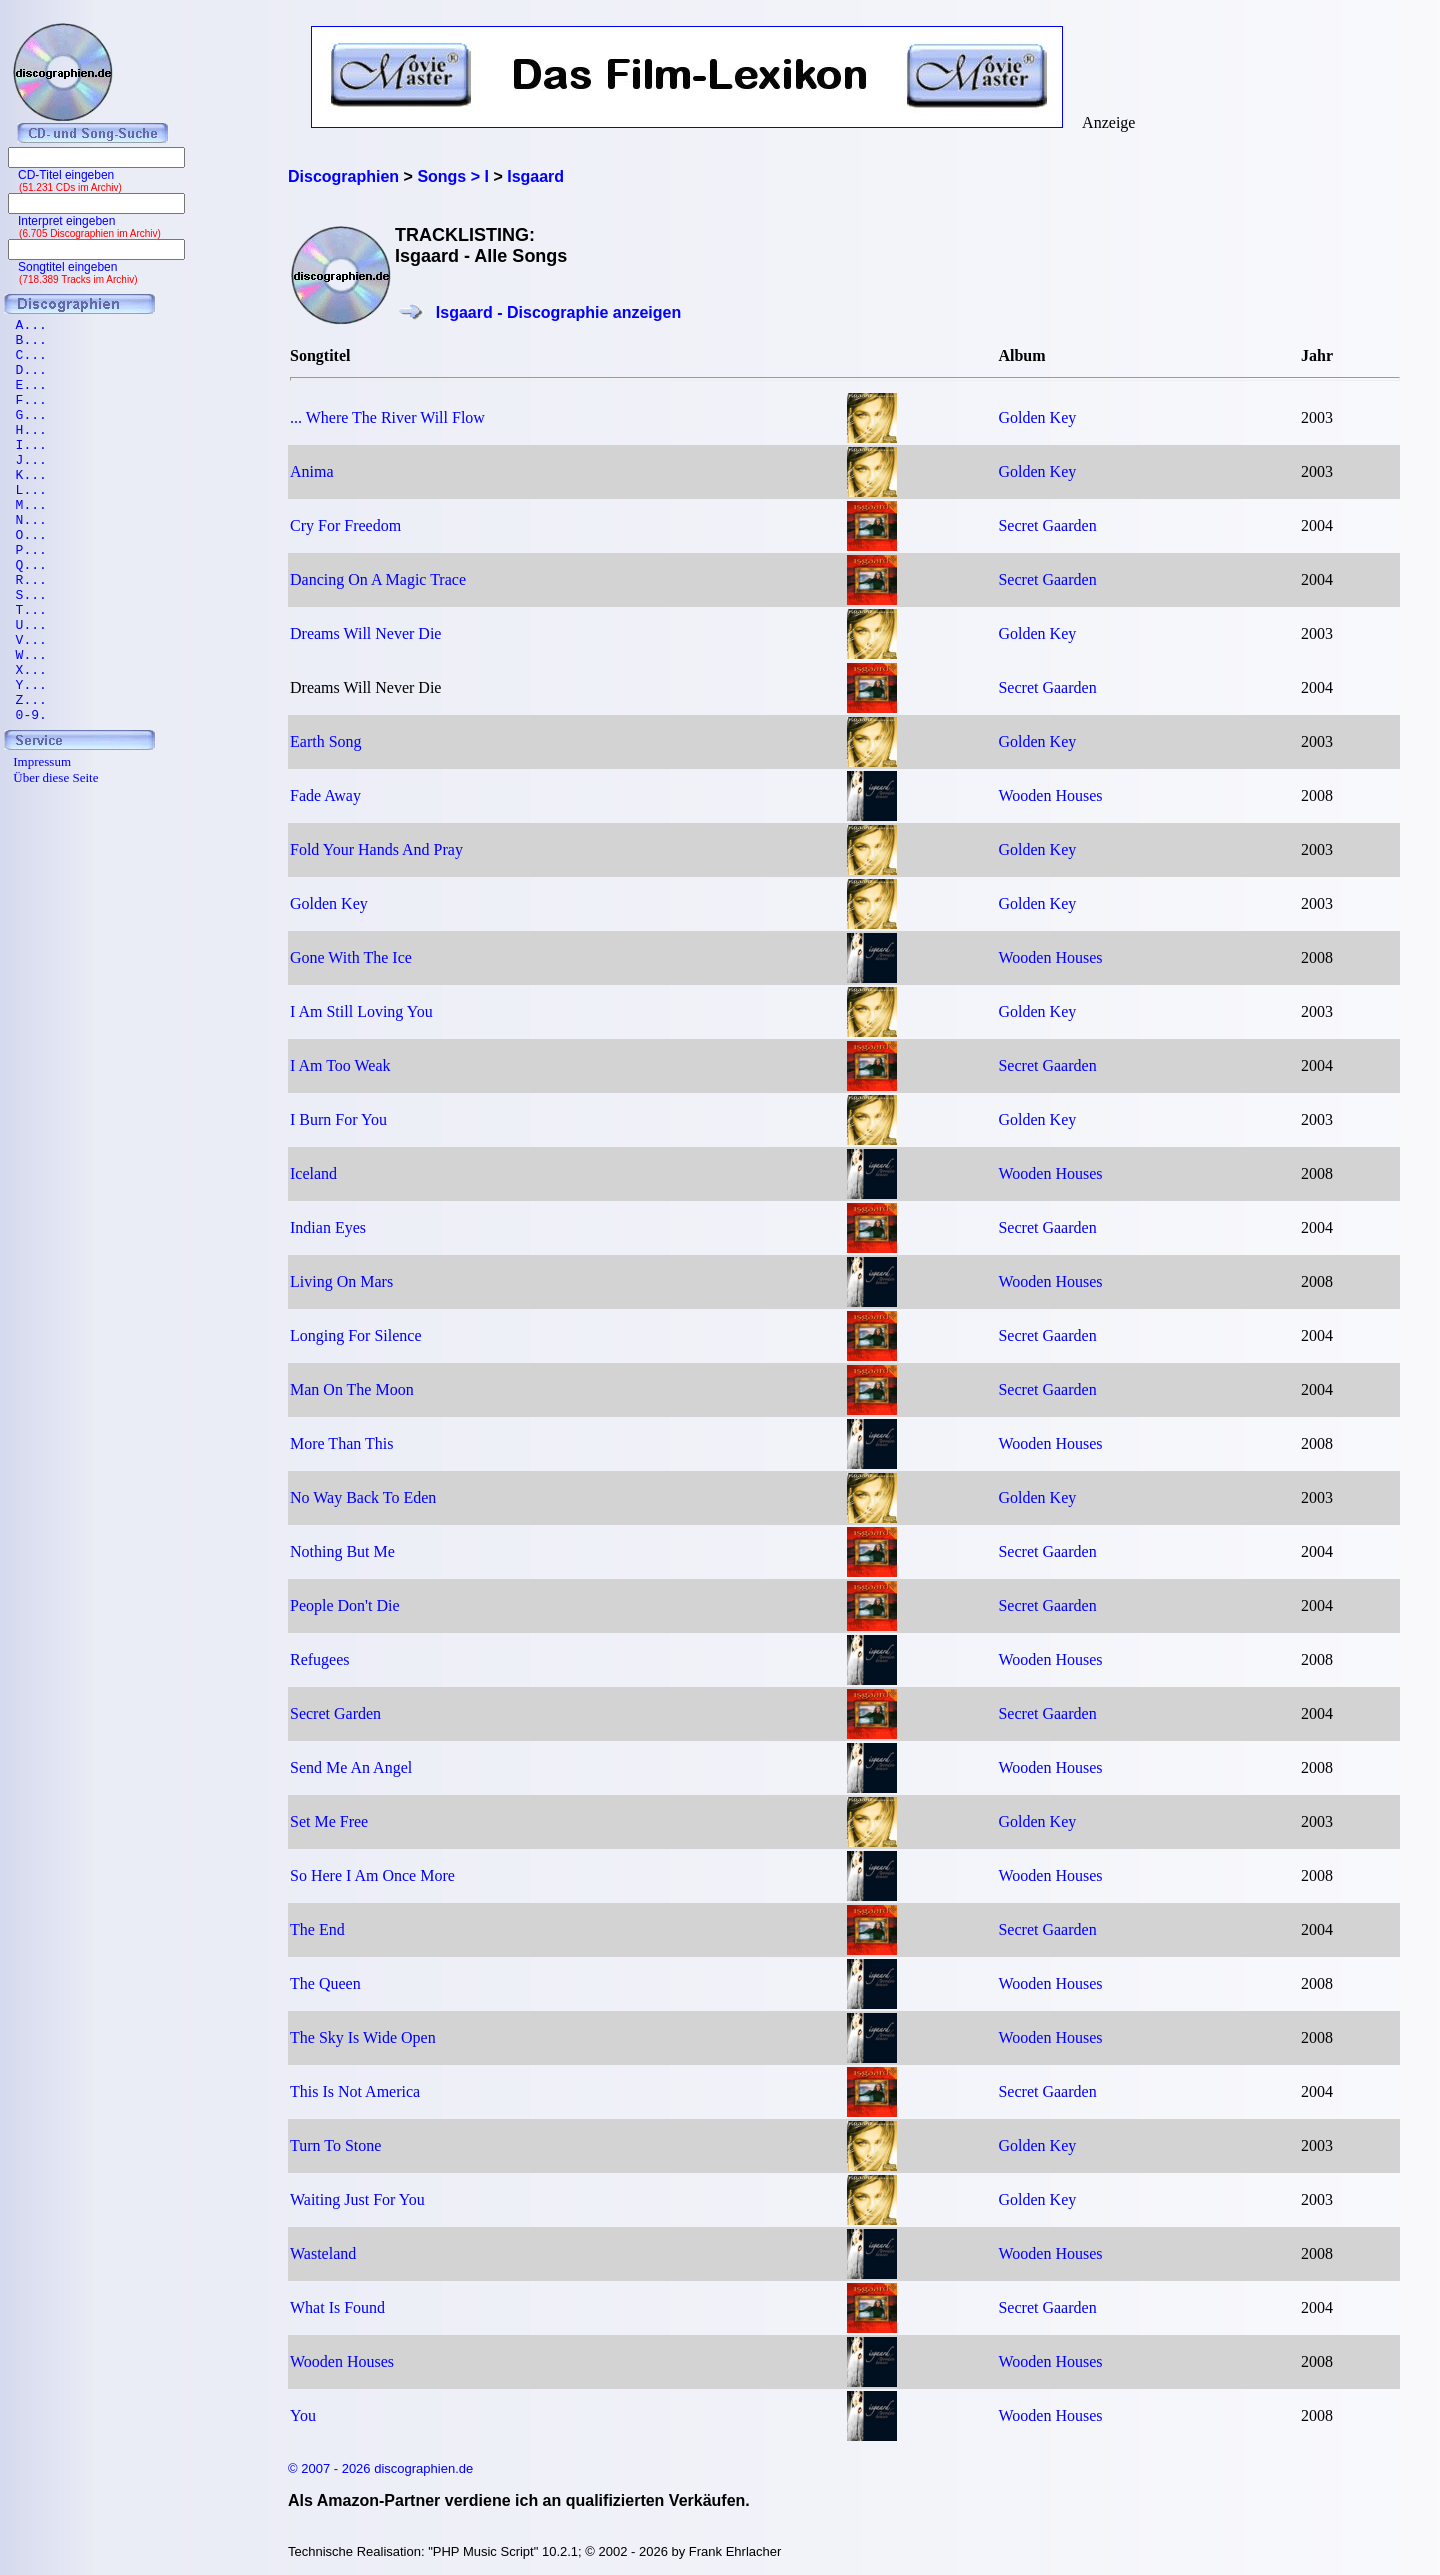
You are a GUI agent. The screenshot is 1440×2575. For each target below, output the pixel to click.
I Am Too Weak (340, 1065)
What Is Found (337, 2307)
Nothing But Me (342, 1551)
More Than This (341, 1443)
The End (317, 1929)
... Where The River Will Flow (387, 417)
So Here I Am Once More (372, 1875)
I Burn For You (338, 1119)
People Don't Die (345, 1605)
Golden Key (1037, 417)
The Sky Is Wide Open (363, 2037)
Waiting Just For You (357, 2199)
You (303, 2415)
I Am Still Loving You (361, 1011)
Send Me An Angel (351, 1767)
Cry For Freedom (345, 525)
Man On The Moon (352, 1389)
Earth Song (326, 741)
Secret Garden (335, 1713)
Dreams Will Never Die (365, 633)
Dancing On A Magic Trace (378, 579)
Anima (312, 471)
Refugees (320, 1659)
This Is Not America (355, 2091)
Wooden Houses (1050, 795)
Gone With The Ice (351, 957)
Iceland (313, 1173)
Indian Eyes (328, 1227)
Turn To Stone (335, 2145)
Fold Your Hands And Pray (376, 849)
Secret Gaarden (1047, 525)
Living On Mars (341, 1281)
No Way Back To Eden (363, 1497)
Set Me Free (329, 1821)
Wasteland (323, 2253)
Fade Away (325, 795)
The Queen (325, 1983)
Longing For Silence (356, 1335)
